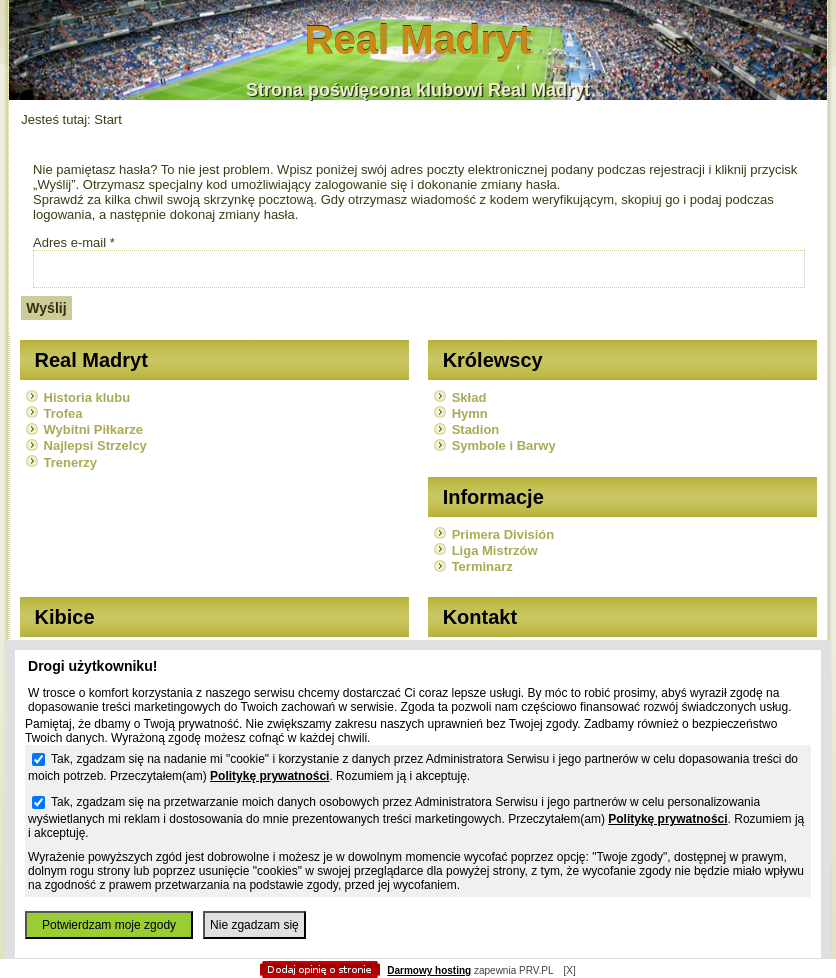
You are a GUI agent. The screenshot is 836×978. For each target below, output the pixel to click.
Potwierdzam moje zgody (109, 925)
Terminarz (482, 566)
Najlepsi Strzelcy (95, 445)
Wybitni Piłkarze (93, 429)
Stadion (476, 429)
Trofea (63, 413)
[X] (569, 970)
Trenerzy (70, 462)
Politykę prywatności (269, 776)
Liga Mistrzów (495, 550)
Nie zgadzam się (254, 925)
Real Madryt (418, 40)
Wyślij (46, 308)
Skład (469, 397)
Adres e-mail (74, 242)
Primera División (503, 534)
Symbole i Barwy (504, 445)
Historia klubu (87, 397)
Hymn (470, 413)
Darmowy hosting (429, 970)
